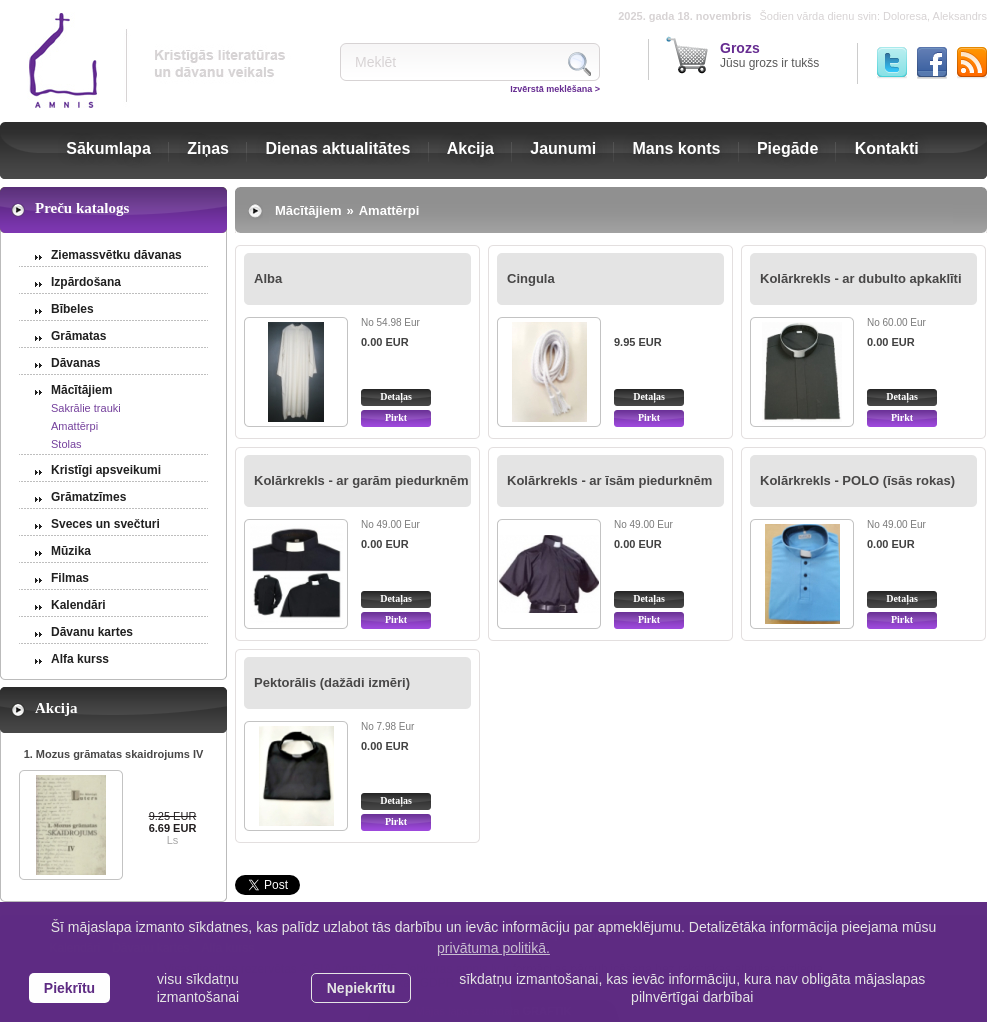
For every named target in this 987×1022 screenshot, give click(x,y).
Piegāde (787, 148)
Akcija (470, 148)
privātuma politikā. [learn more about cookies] (493, 948)
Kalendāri (78, 605)
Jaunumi (563, 148)
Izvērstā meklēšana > (555, 89)
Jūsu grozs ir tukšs (769, 55)
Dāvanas (75, 363)
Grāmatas (78, 336)
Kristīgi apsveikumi (106, 470)
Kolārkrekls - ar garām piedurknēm (361, 480)
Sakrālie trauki (86, 408)
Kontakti (887, 148)
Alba (268, 278)
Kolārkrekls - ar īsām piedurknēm (609, 480)
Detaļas (396, 396)
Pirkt (396, 417)
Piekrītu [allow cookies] (69, 988)
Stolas (66, 444)
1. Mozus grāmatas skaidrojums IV (114, 754)
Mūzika (71, 551)
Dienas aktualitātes (337, 148)
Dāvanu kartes (92, 632)
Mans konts (677, 148)
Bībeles (72, 309)
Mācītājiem (81, 390)
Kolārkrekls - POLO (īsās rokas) (857, 480)
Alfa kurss (80, 659)
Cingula (531, 278)
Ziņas (208, 148)
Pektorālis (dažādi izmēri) (332, 682)
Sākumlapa (108, 148)
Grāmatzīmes (88, 497)
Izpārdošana (86, 282)
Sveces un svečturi (105, 524)
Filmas (70, 578)
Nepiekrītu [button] (361, 988)
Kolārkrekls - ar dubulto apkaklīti (861, 278)
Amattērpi (74, 426)
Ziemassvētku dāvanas (116, 255)
